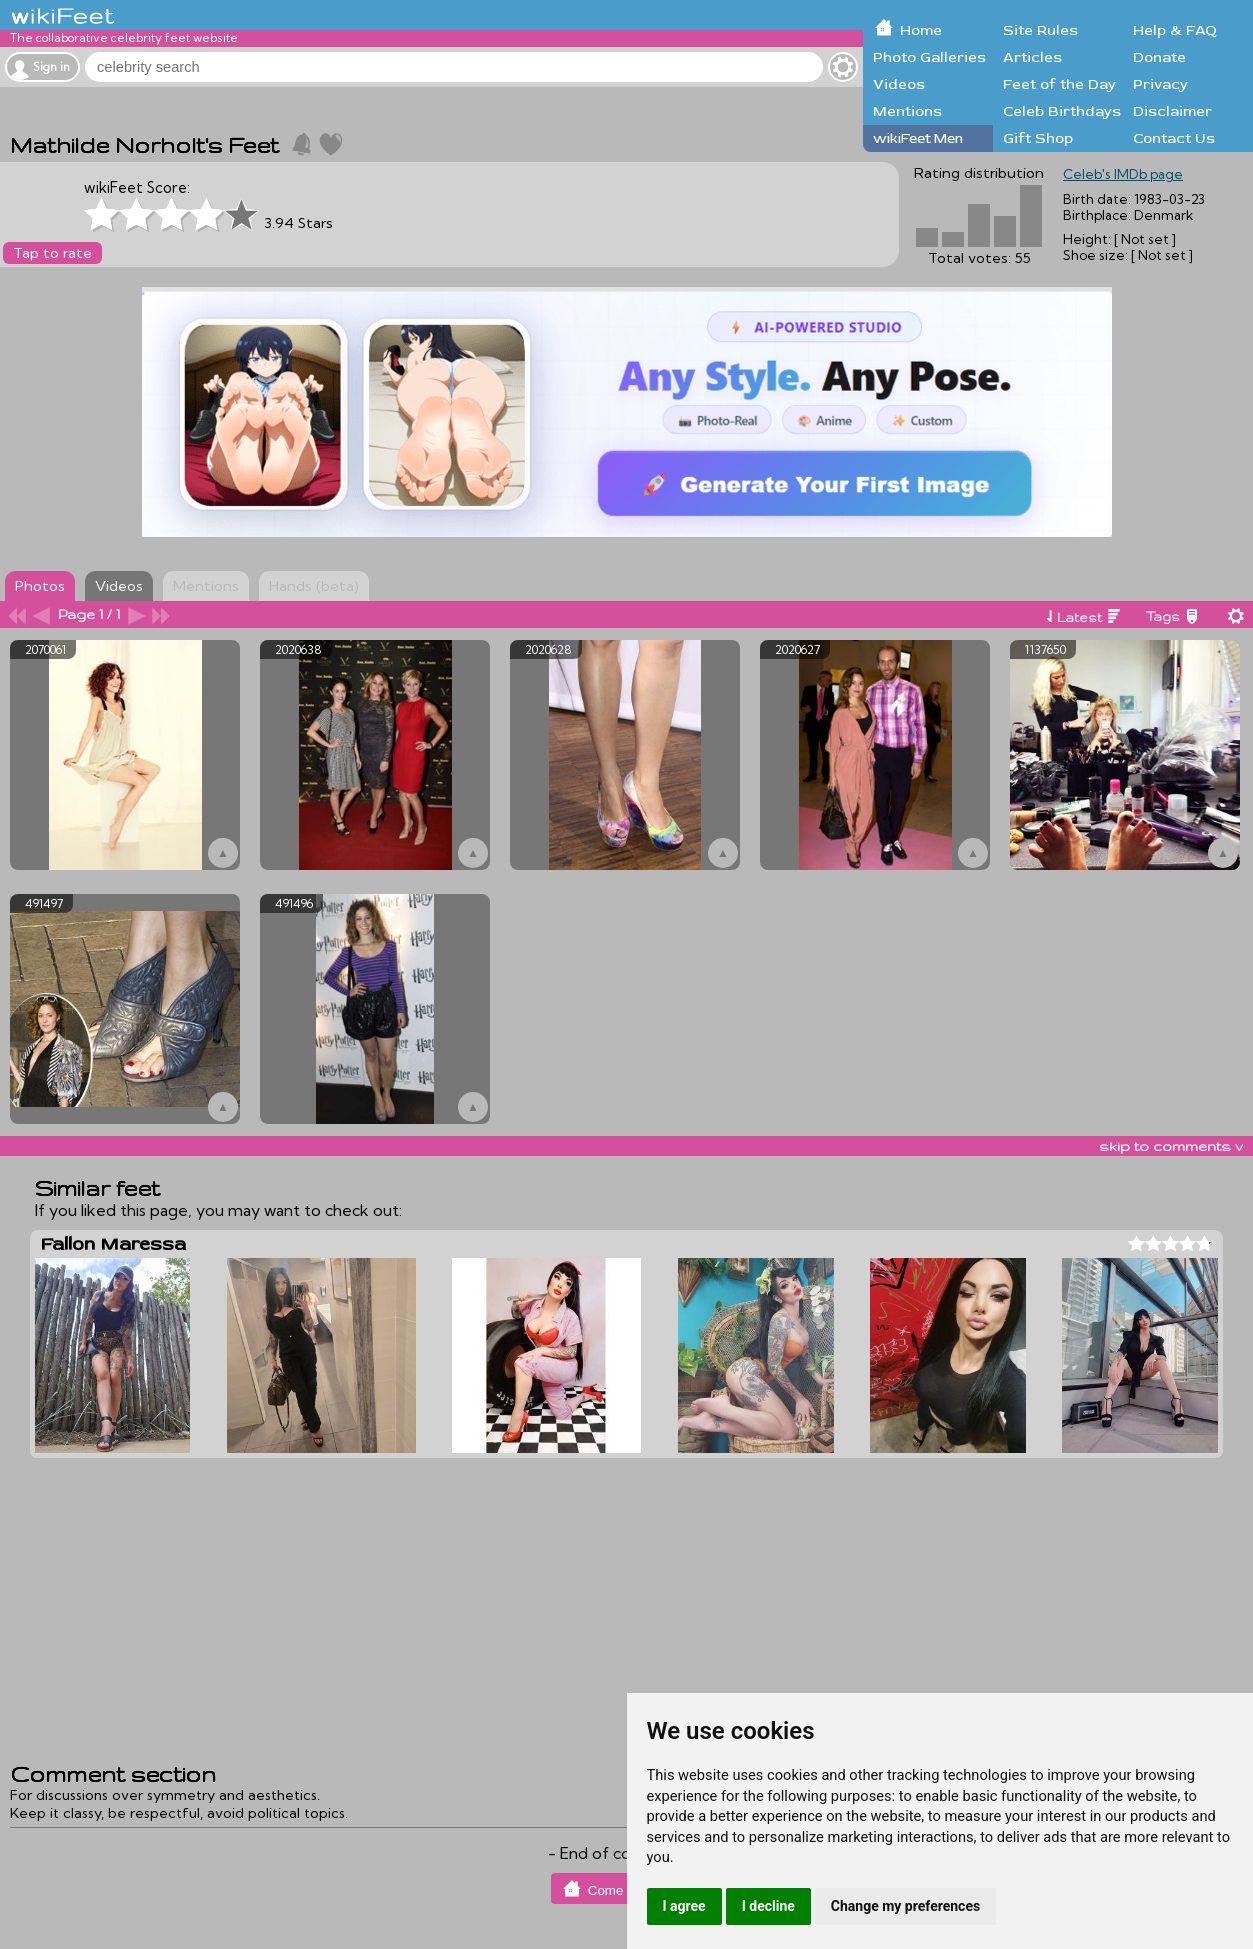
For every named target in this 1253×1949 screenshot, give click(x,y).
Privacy (1160, 84)
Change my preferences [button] (905, 1906)
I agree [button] (684, 1906)
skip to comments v (1171, 1146)
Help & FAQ (1175, 30)
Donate (1159, 57)
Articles (1032, 57)
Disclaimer (1172, 111)
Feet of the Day (1059, 84)
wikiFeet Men (918, 138)
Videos (899, 84)
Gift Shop (1038, 138)
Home (921, 30)
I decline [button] (768, 1906)
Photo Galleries (929, 57)
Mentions (907, 111)
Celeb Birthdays (1062, 111)
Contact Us (1174, 138)
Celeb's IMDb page (1123, 174)
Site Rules (1040, 30)
